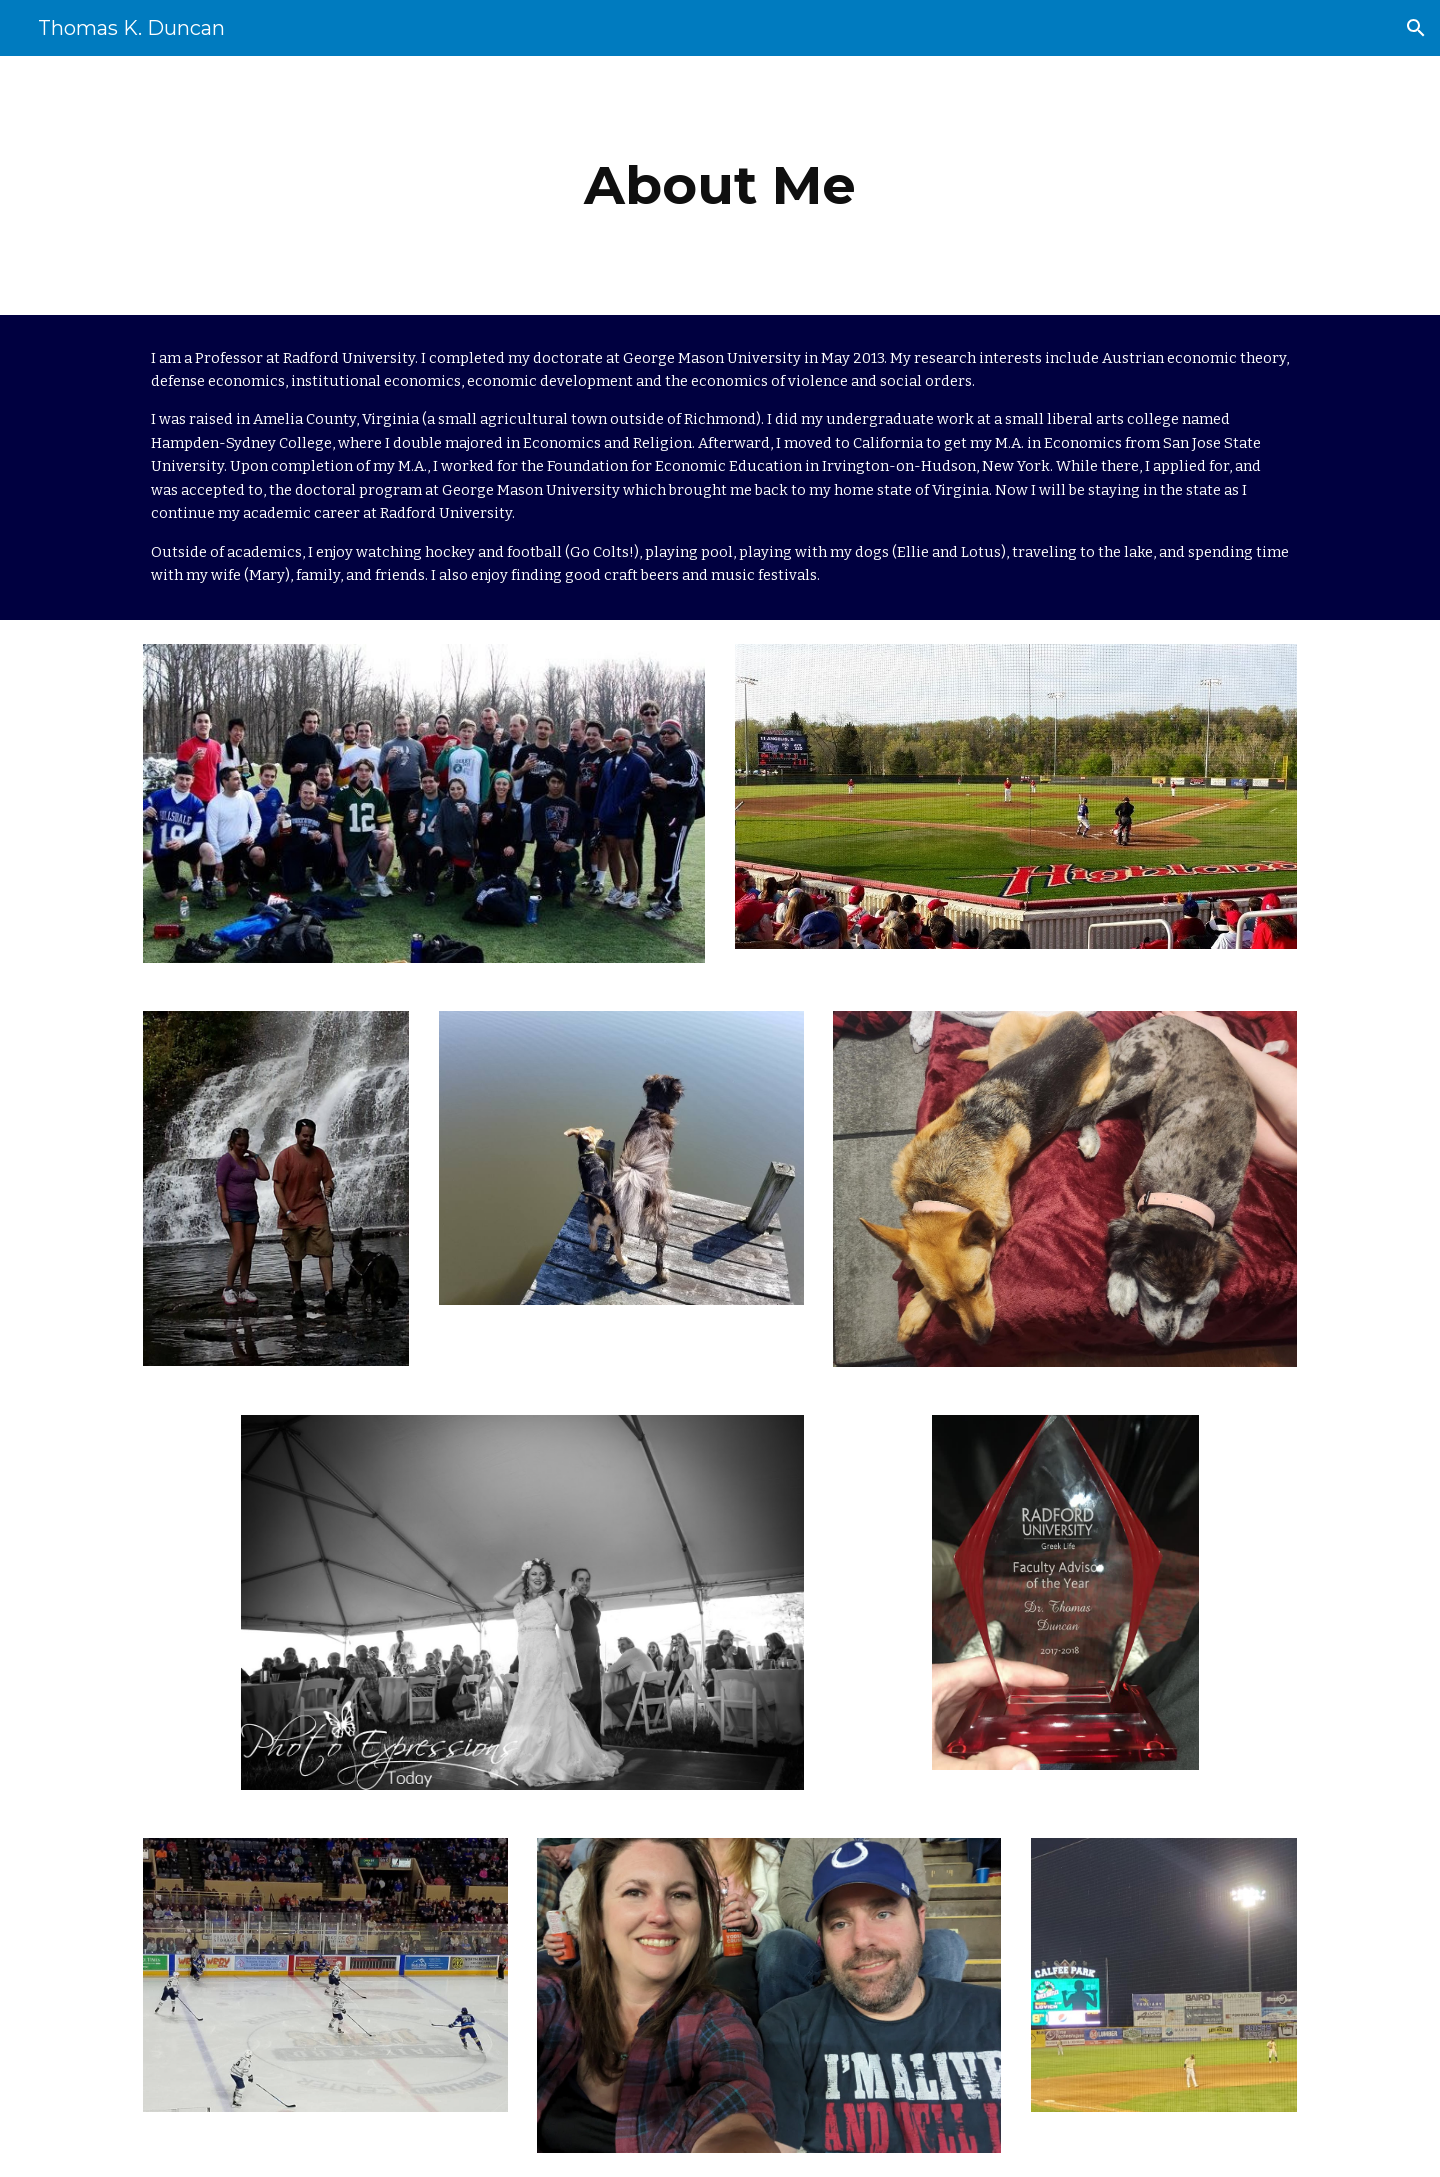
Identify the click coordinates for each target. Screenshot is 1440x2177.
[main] (720, 185)
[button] (1416, 28)
